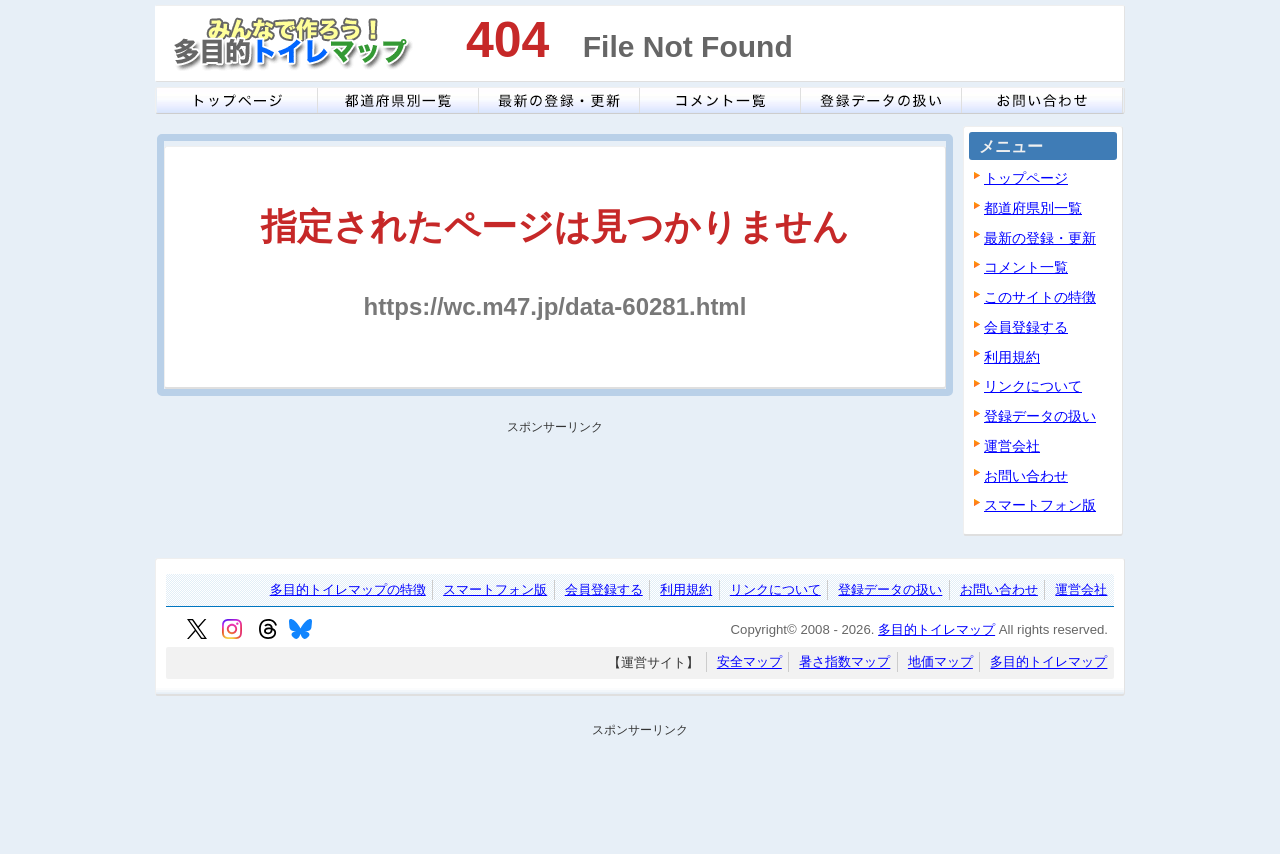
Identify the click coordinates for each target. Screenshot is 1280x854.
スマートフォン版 (1040, 505)
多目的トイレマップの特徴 (348, 589)
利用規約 (1012, 357)
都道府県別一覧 (1033, 208)
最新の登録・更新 (1040, 238)
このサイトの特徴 (1040, 297)
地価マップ (940, 662)
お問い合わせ (1026, 476)
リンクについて (1033, 386)
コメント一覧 (1026, 267)
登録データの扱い (1040, 416)
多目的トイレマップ (936, 629)
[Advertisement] (549, 486)
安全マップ (749, 662)
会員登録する (1026, 327)
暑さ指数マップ (844, 662)
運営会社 (1012, 446)
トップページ (1026, 178)
